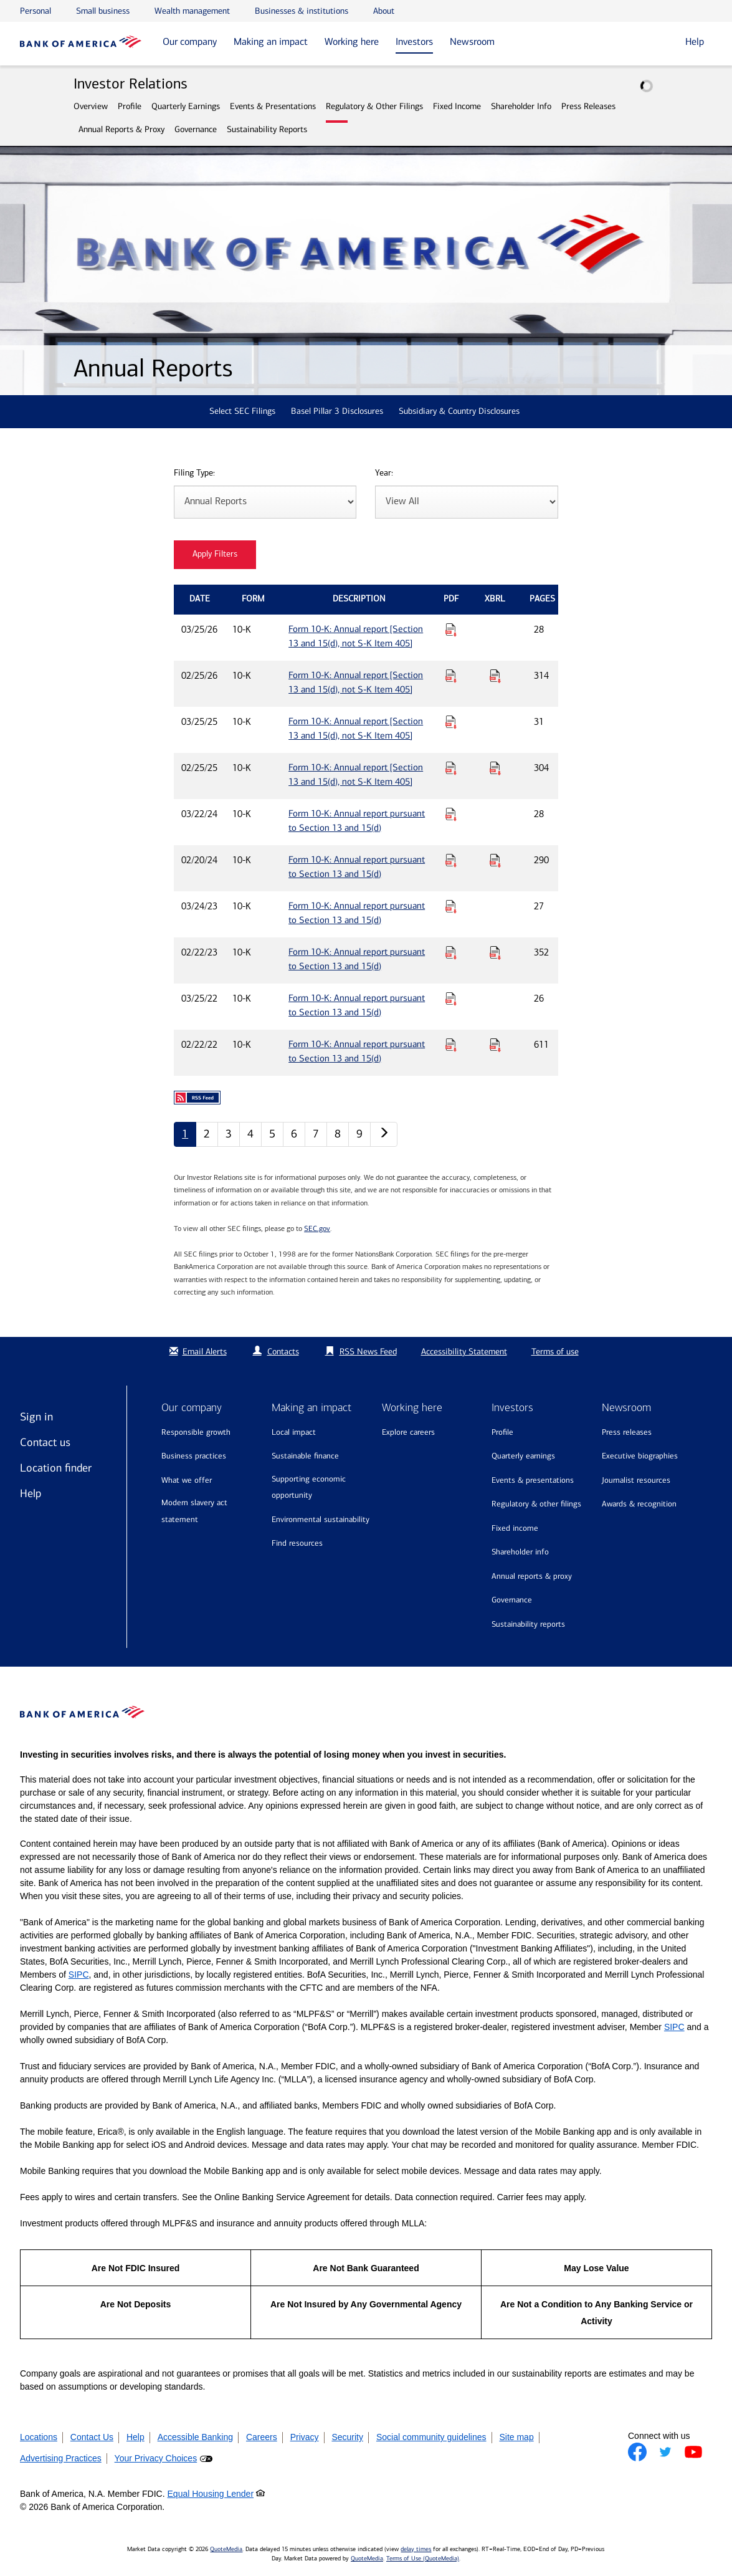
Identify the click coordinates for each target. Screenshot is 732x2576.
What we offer (186, 1480)
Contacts (283, 1351)
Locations (38, 2437)
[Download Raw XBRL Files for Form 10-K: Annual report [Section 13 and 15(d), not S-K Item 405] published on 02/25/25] (495, 767)
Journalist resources (636, 1480)
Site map (516, 2437)
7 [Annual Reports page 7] (316, 1134)
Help (30, 1493)
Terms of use (555, 1351)
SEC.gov (317, 1228)
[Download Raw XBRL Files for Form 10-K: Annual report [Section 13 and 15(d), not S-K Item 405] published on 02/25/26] (495, 675)
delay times (416, 2549)
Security (347, 2437)
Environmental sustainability (320, 1519)
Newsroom (472, 41)
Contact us (45, 1442)
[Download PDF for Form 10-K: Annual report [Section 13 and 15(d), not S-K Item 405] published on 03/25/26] (451, 629)
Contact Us (91, 2437)
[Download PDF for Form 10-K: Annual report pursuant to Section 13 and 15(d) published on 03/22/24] (451, 814)
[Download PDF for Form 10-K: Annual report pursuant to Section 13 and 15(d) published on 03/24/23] (451, 906)
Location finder (56, 1468)
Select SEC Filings (242, 411)
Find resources (297, 1543)
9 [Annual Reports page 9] (359, 1134)
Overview (91, 106)
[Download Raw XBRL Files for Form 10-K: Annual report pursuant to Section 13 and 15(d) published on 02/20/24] (495, 860)
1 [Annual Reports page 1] (185, 1134)
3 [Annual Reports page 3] (229, 1134)
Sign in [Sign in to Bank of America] (36, 1417)
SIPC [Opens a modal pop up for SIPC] (79, 1975)
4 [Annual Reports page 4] (250, 1134)
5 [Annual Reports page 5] (272, 1134)
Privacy (304, 2437)
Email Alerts (196, 1351)
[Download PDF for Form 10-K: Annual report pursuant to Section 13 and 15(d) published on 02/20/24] (451, 860)
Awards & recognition (639, 1503)
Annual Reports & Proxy (121, 129)
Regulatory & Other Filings (374, 106)
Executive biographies (640, 1455)
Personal (35, 11)
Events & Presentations (273, 106)
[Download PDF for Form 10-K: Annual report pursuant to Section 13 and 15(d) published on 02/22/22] (451, 1044)
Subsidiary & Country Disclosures (459, 411)
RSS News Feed (368, 1351)
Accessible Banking (195, 2437)
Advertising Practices (61, 2458)
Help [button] (694, 41)
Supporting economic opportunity (309, 1487)
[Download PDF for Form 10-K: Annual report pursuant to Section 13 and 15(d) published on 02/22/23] (451, 952)
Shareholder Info (521, 106)
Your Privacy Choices (156, 2458)
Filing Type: (194, 473)
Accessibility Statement (464, 1351)
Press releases (627, 1432)
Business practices (193, 1455)
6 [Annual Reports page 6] (294, 1134)
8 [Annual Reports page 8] (338, 1134)
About (383, 11)
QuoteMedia (226, 2549)
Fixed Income (457, 106)
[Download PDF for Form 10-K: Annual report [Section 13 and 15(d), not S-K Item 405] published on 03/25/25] (451, 721)
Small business (103, 11)
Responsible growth (196, 1432)
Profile (129, 106)
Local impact (294, 1432)
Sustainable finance (305, 1455)
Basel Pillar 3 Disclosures (337, 411)
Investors (414, 41)
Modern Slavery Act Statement (194, 1511)
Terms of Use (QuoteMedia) (422, 2558)
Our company (190, 41)
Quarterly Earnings (185, 106)
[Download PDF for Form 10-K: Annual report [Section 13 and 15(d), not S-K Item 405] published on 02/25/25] (451, 767)
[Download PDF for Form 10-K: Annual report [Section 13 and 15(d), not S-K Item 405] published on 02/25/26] (451, 675)
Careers (261, 2437)
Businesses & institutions (301, 11)
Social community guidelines (431, 2437)
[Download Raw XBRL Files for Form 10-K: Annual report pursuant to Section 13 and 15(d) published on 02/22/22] (495, 1044)
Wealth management (192, 11)
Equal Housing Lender (211, 2494)
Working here (352, 41)
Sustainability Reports (267, 129)
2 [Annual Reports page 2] (207, 1134)
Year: (384, 473)
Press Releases (588, 106)
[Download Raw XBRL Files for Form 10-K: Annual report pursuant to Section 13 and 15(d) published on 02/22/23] (495, 952)
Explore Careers (408, 1432)
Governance (195, 129)
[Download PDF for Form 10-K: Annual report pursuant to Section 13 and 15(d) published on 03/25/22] (451, 998)
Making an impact (271, 41)
